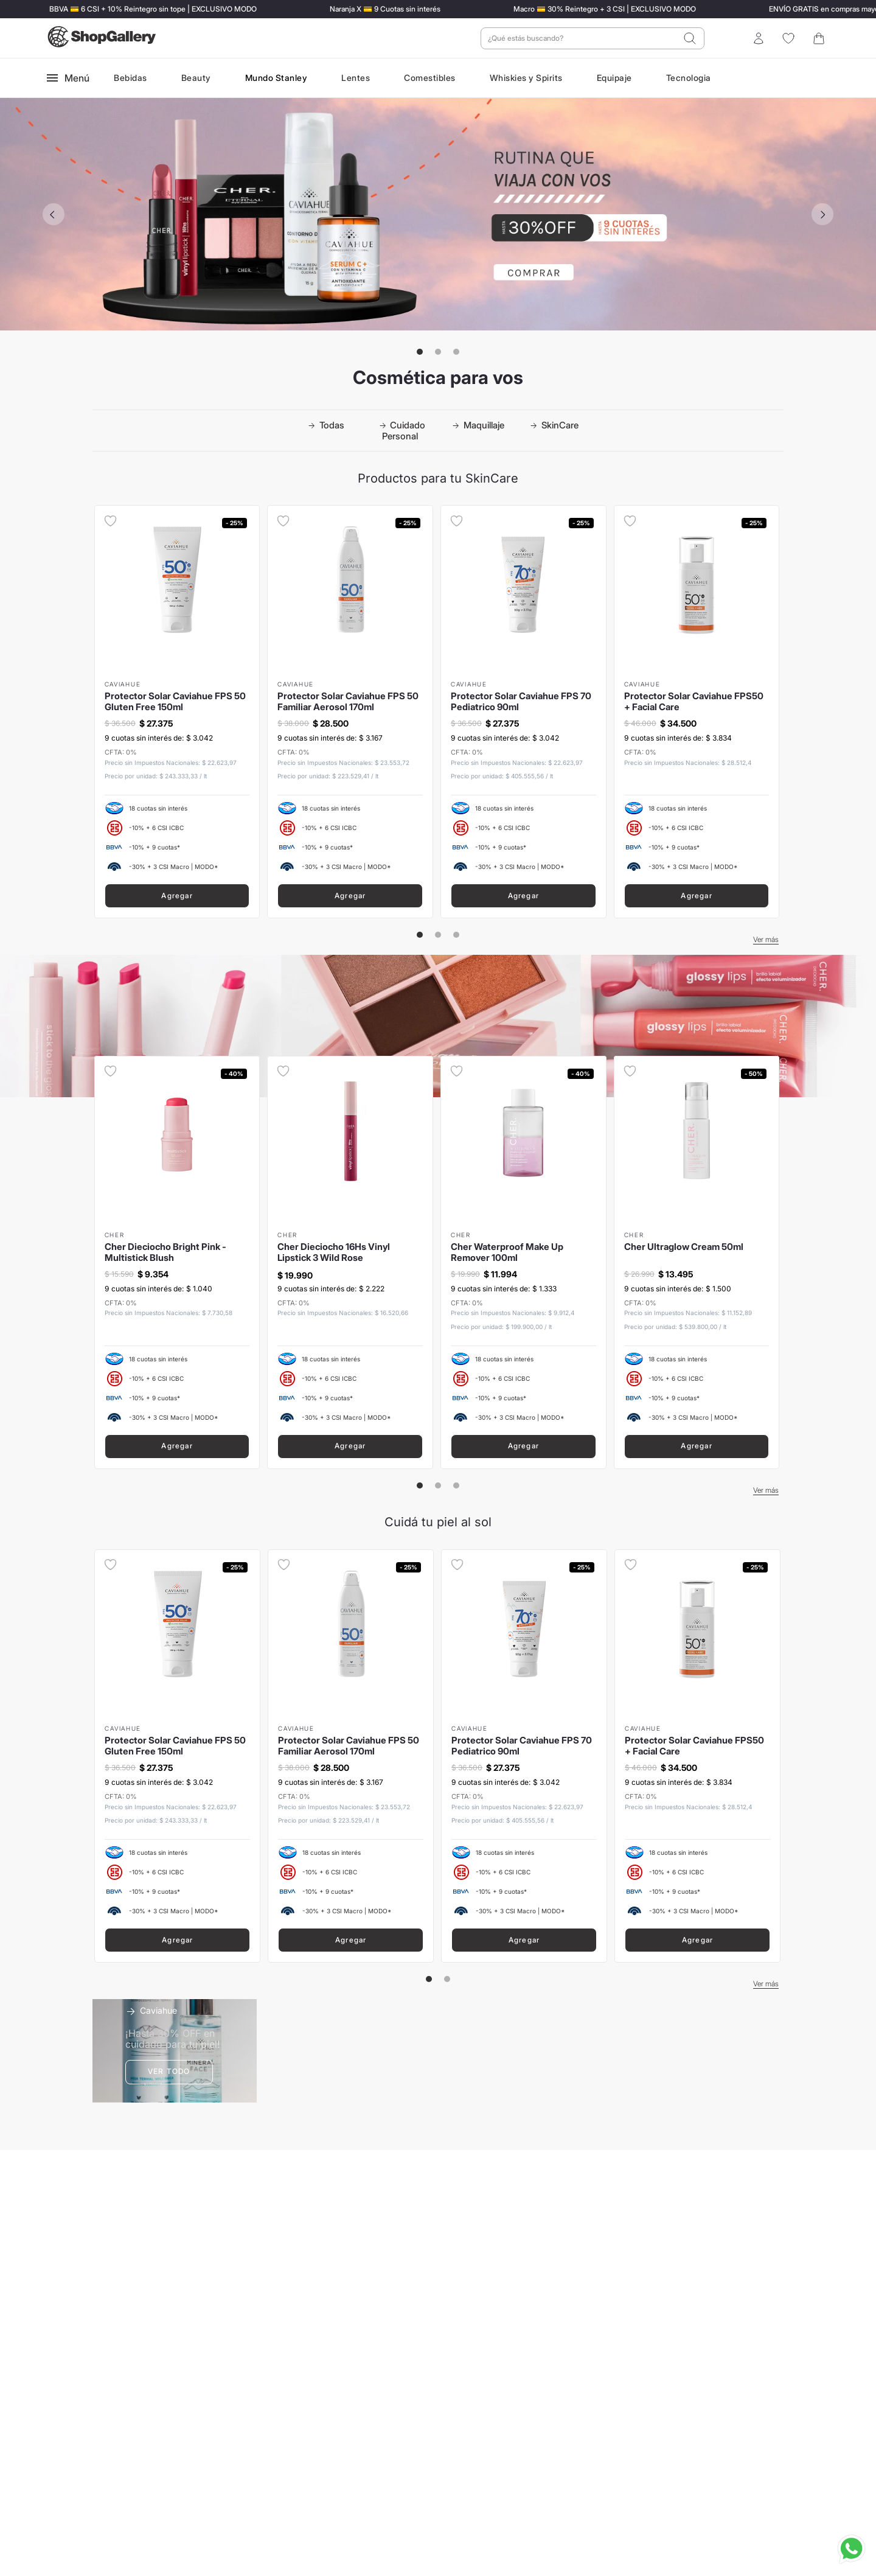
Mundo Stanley (276, 77)
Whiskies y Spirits (526, 77)
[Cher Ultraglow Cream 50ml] (697, 1262)
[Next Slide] (822, 214)
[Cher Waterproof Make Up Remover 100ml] (523, 1262)
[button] (420, 352)
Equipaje (614, 77)
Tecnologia (688, 77)
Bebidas (130, 77)
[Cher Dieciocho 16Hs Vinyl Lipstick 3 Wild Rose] (350, 1262)
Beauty (196, 77)
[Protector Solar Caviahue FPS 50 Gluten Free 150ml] (177, 711)
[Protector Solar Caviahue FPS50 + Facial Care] (697, 711)
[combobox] (592, 38)
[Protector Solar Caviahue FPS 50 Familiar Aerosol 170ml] (350, 711)
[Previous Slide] (53, 214)
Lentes (355, 77)
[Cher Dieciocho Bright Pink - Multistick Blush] (177, 1262)
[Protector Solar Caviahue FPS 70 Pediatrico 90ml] (523, 711)
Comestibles (430, 77)
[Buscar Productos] (690, 38)
